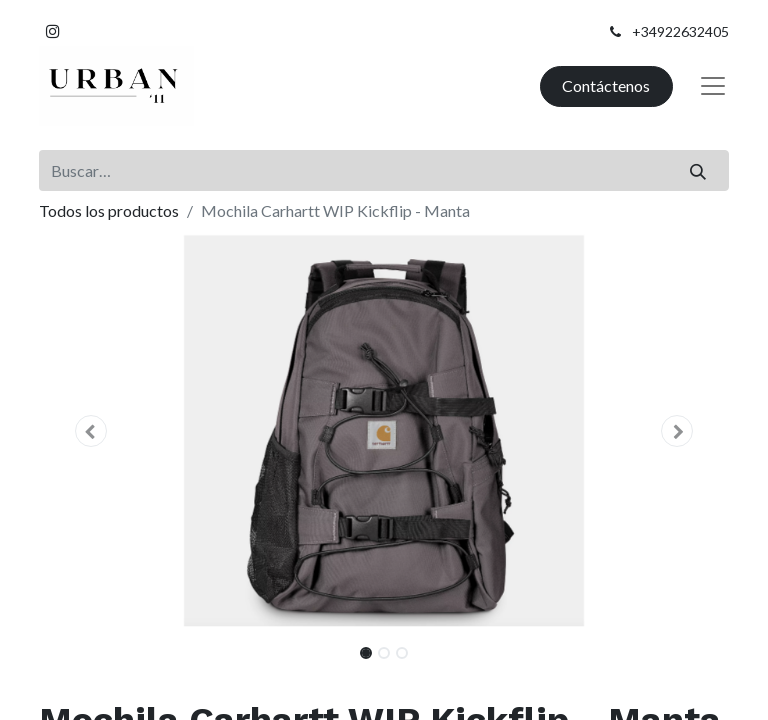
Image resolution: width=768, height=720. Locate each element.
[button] (91, 431)
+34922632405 (680, 31)
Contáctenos (606, 85)
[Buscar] (698, 170)
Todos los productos (109, 210)
